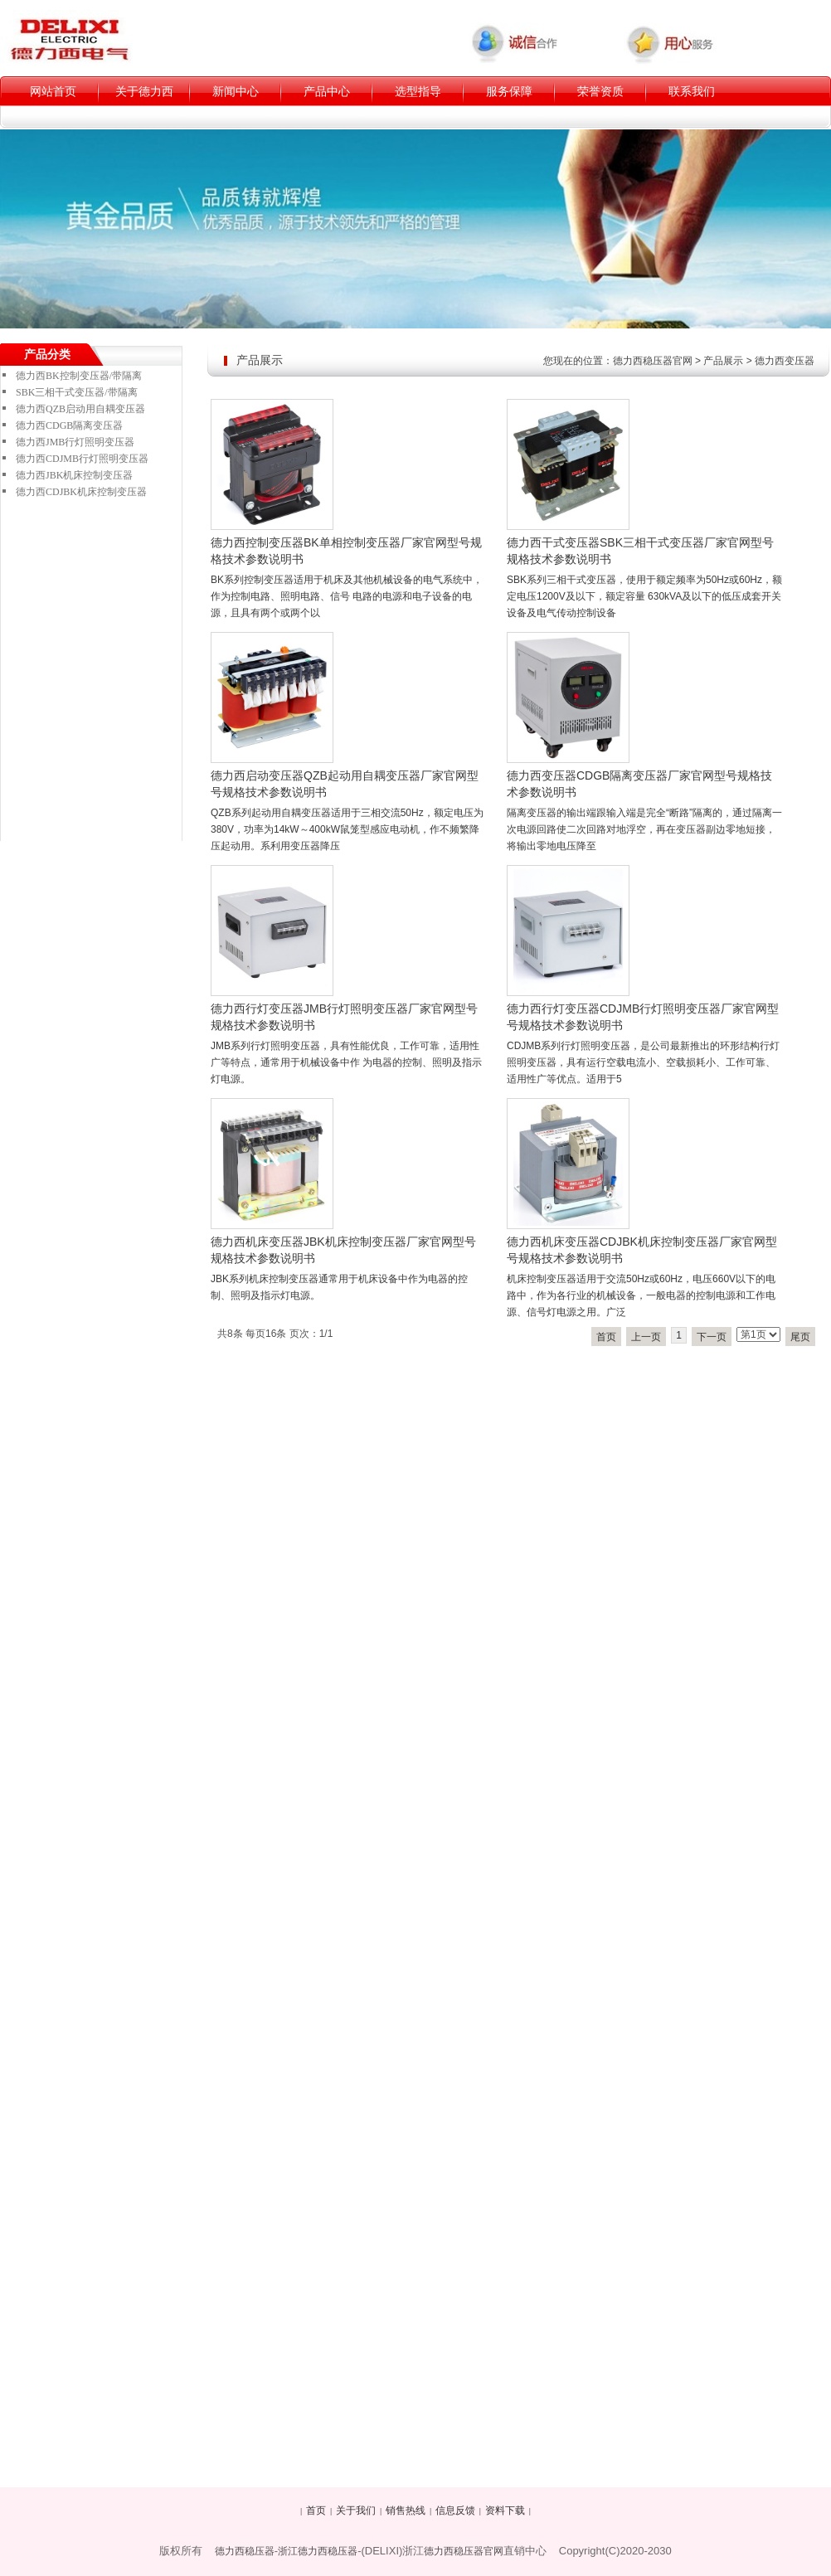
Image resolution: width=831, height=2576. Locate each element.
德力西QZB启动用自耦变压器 (80, 409)
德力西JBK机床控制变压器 (74, 475)
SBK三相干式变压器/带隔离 (77, 392)
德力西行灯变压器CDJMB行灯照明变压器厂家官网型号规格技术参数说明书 (643, 1017)
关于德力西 (144, 91)
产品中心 (327, 91)
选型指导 (418, 91)
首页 (606, 1337)
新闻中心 (235, 91)
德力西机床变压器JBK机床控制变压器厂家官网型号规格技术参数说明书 (343, 1250)
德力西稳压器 (245, 2551)
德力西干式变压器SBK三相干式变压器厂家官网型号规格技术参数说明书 (640, 551)
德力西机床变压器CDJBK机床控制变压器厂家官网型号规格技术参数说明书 (642, 1250)
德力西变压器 (784, 361)
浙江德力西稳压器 (317, 2551)
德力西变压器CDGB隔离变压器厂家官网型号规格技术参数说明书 (639, 784)
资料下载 (505, 2510)
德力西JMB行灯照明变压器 (75, 442)
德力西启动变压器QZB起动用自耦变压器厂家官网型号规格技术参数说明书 (345, 784)
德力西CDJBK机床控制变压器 (81, 492)
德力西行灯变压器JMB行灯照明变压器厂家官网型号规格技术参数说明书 (344, 1017)
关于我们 (356, 2510)
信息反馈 (455, 2510)
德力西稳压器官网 (652, 361)
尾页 (800, 1337)
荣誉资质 (600, 91)
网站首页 (53, 91)
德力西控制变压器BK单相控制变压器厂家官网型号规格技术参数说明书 (346, 551)
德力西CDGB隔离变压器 (69, 425)
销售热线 (405, 2510)
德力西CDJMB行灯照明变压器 (82, 458)
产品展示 (723, 361)
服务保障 (509, 91)
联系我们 (691, 91)
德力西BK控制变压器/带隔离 (79, 376)
